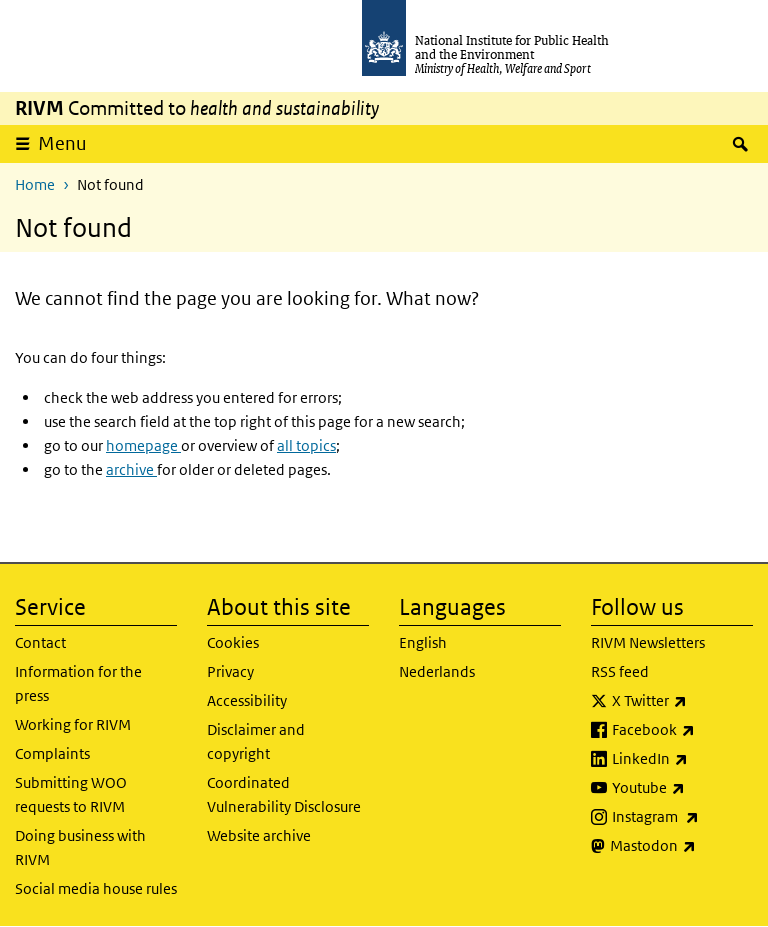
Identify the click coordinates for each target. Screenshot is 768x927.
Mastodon (681, 846)
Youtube (682, 788)
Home (35, 184)
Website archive (259, 835)
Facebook (682, 730)
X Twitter (682, 701)
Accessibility (247, 700)
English (423, 642)
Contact (40, 642)
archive (131, 469)
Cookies (233, 642)
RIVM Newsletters (648, 642)
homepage (143, 445)
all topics (306, 445)
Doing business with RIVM (80, 847)
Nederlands (437, 671)
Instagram (682, 817)
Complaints (52, 753)
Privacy (230, 671)
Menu (62, 143)
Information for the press (78, 683)
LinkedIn (682, 759)
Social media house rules (96, 888)
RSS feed (620, 671)
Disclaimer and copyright (256, 741)
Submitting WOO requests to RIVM (71, 794)
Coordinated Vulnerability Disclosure (284, 794)
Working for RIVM (73, 724)
